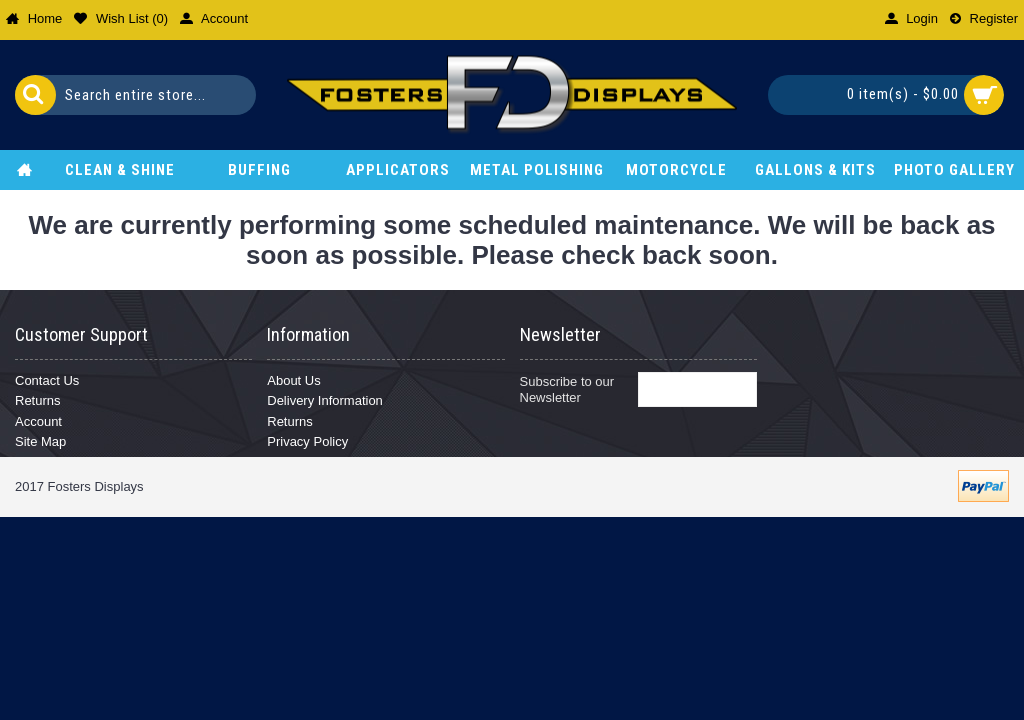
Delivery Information (325, 400)
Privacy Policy (307, 441)
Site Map (40, 441)
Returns (38, 400)
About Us (293, 380)
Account (38, 421)
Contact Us (47, 380)
